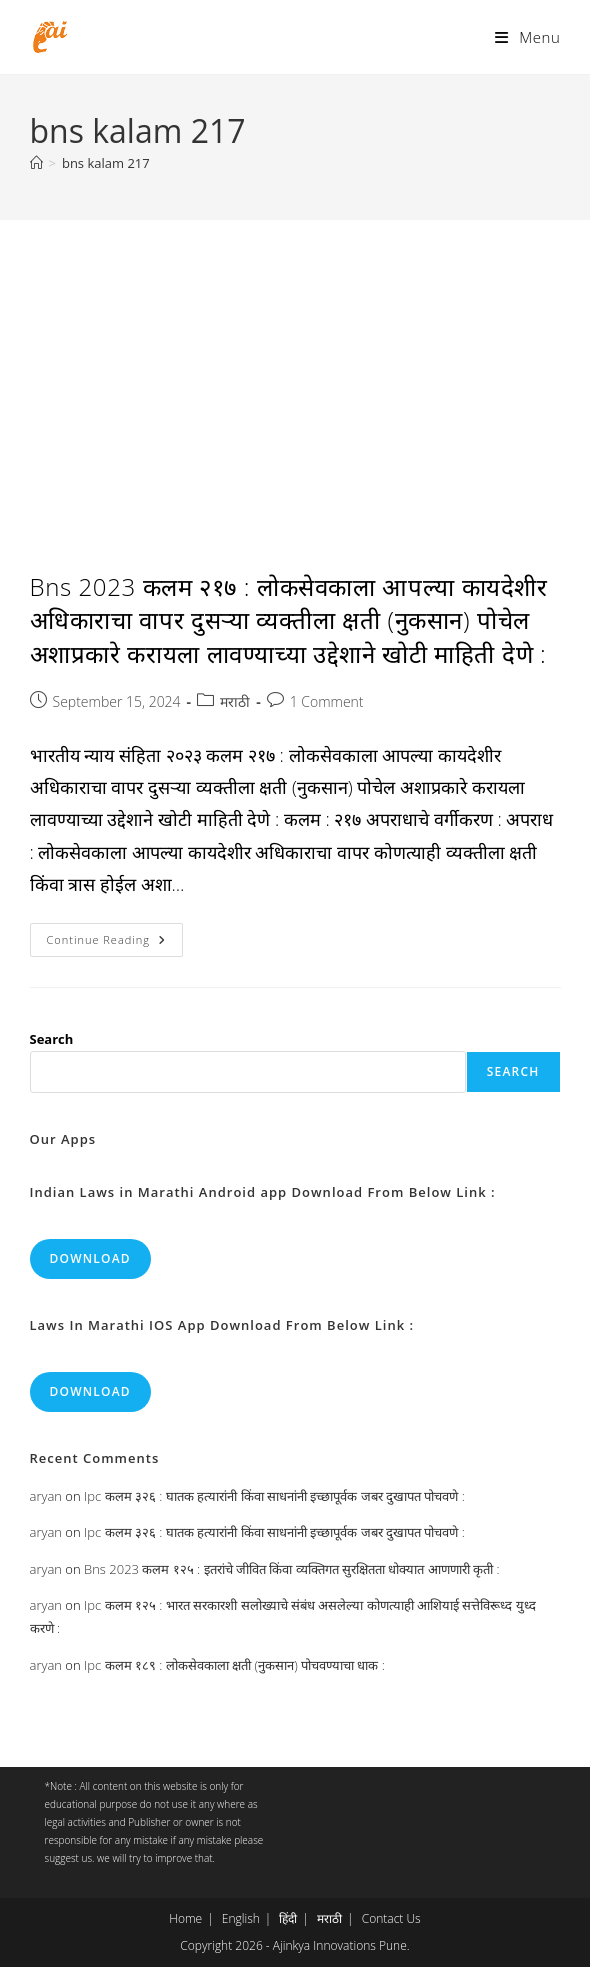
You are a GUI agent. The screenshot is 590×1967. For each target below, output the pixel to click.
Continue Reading (115, 943)
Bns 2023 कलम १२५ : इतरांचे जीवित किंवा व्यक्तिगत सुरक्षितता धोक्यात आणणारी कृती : (292, 1569)
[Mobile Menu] (527, 37)
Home (185, 1918)
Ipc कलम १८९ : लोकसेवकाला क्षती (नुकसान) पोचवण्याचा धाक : (234, 1665)
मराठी (235, 701)
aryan (46, 1496)
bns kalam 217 (106, 163)
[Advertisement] (295, 370)
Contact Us (391, 1918)
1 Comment (327, 701)
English (241, 1918)
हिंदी (288, 1918)
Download (90, 1258)
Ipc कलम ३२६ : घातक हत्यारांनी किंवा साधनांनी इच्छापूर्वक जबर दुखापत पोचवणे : (274, 1496)
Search (52, 1039)
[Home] (36, 163)
